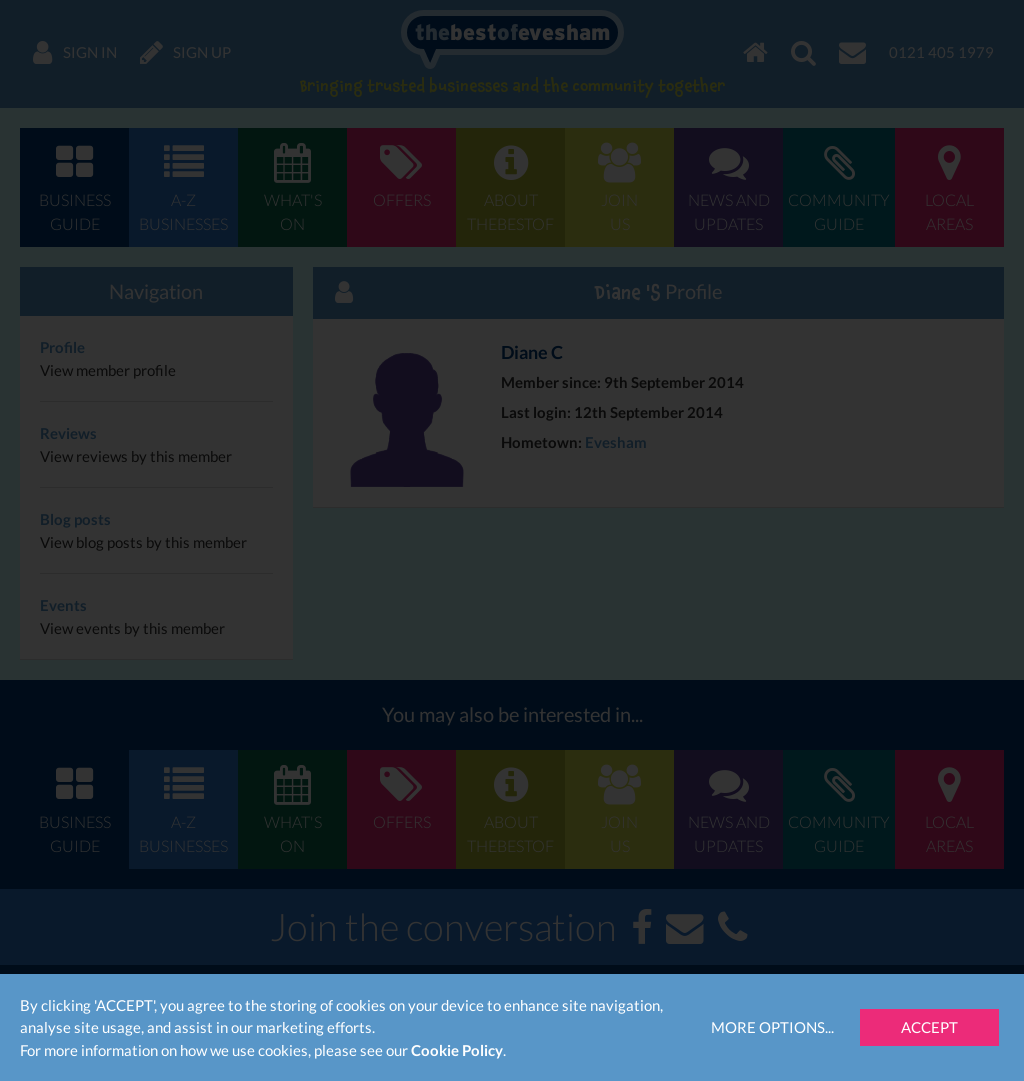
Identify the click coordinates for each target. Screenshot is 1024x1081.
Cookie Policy (457, 1050)
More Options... (772, 1027)
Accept (929, 1027)
